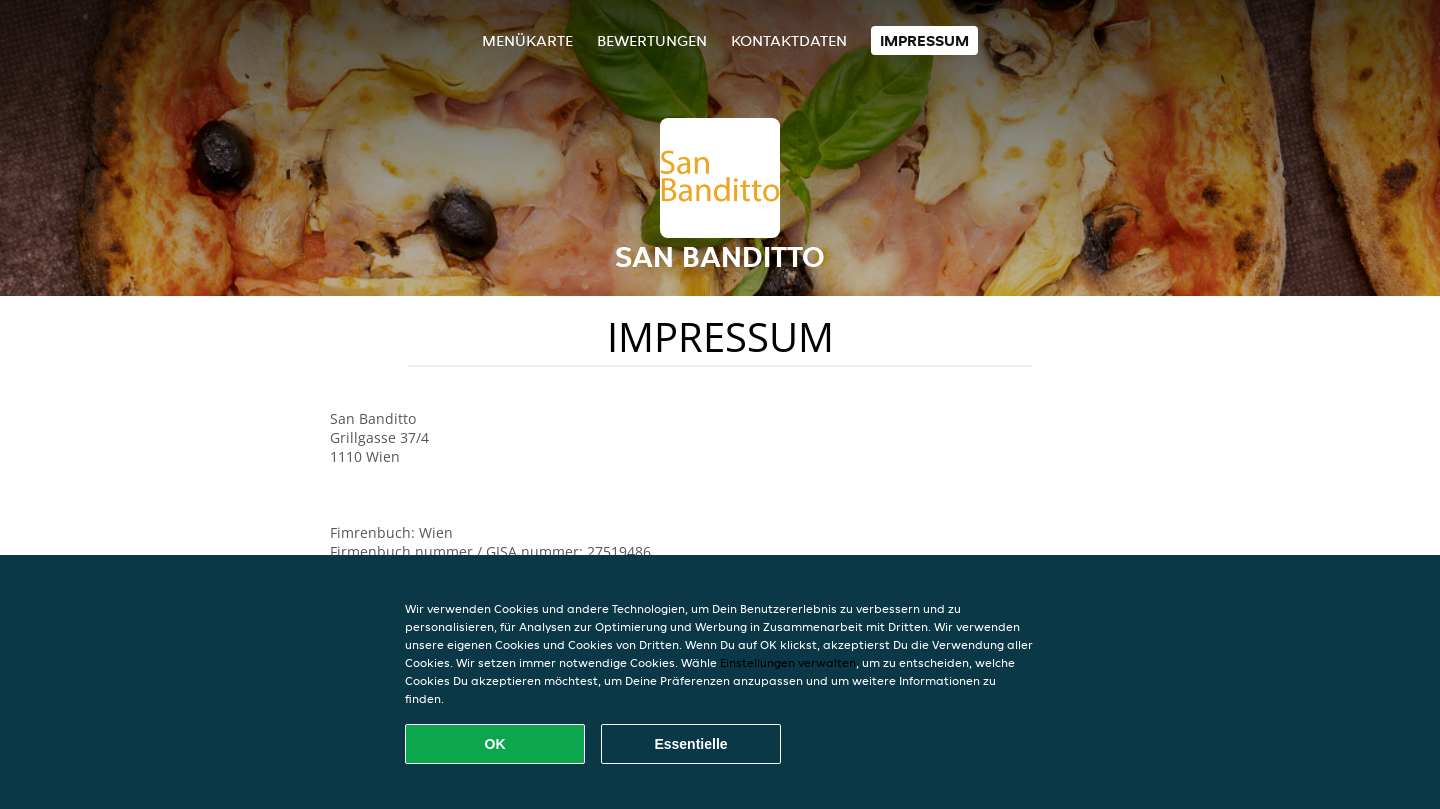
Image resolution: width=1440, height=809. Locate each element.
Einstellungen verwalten (788, 662)
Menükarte (527, 40)
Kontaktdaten (789, 40)
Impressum (924, 40)
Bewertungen (652, 40)
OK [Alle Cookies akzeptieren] (495, 744)
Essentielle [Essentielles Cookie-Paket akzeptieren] (690, 744)
